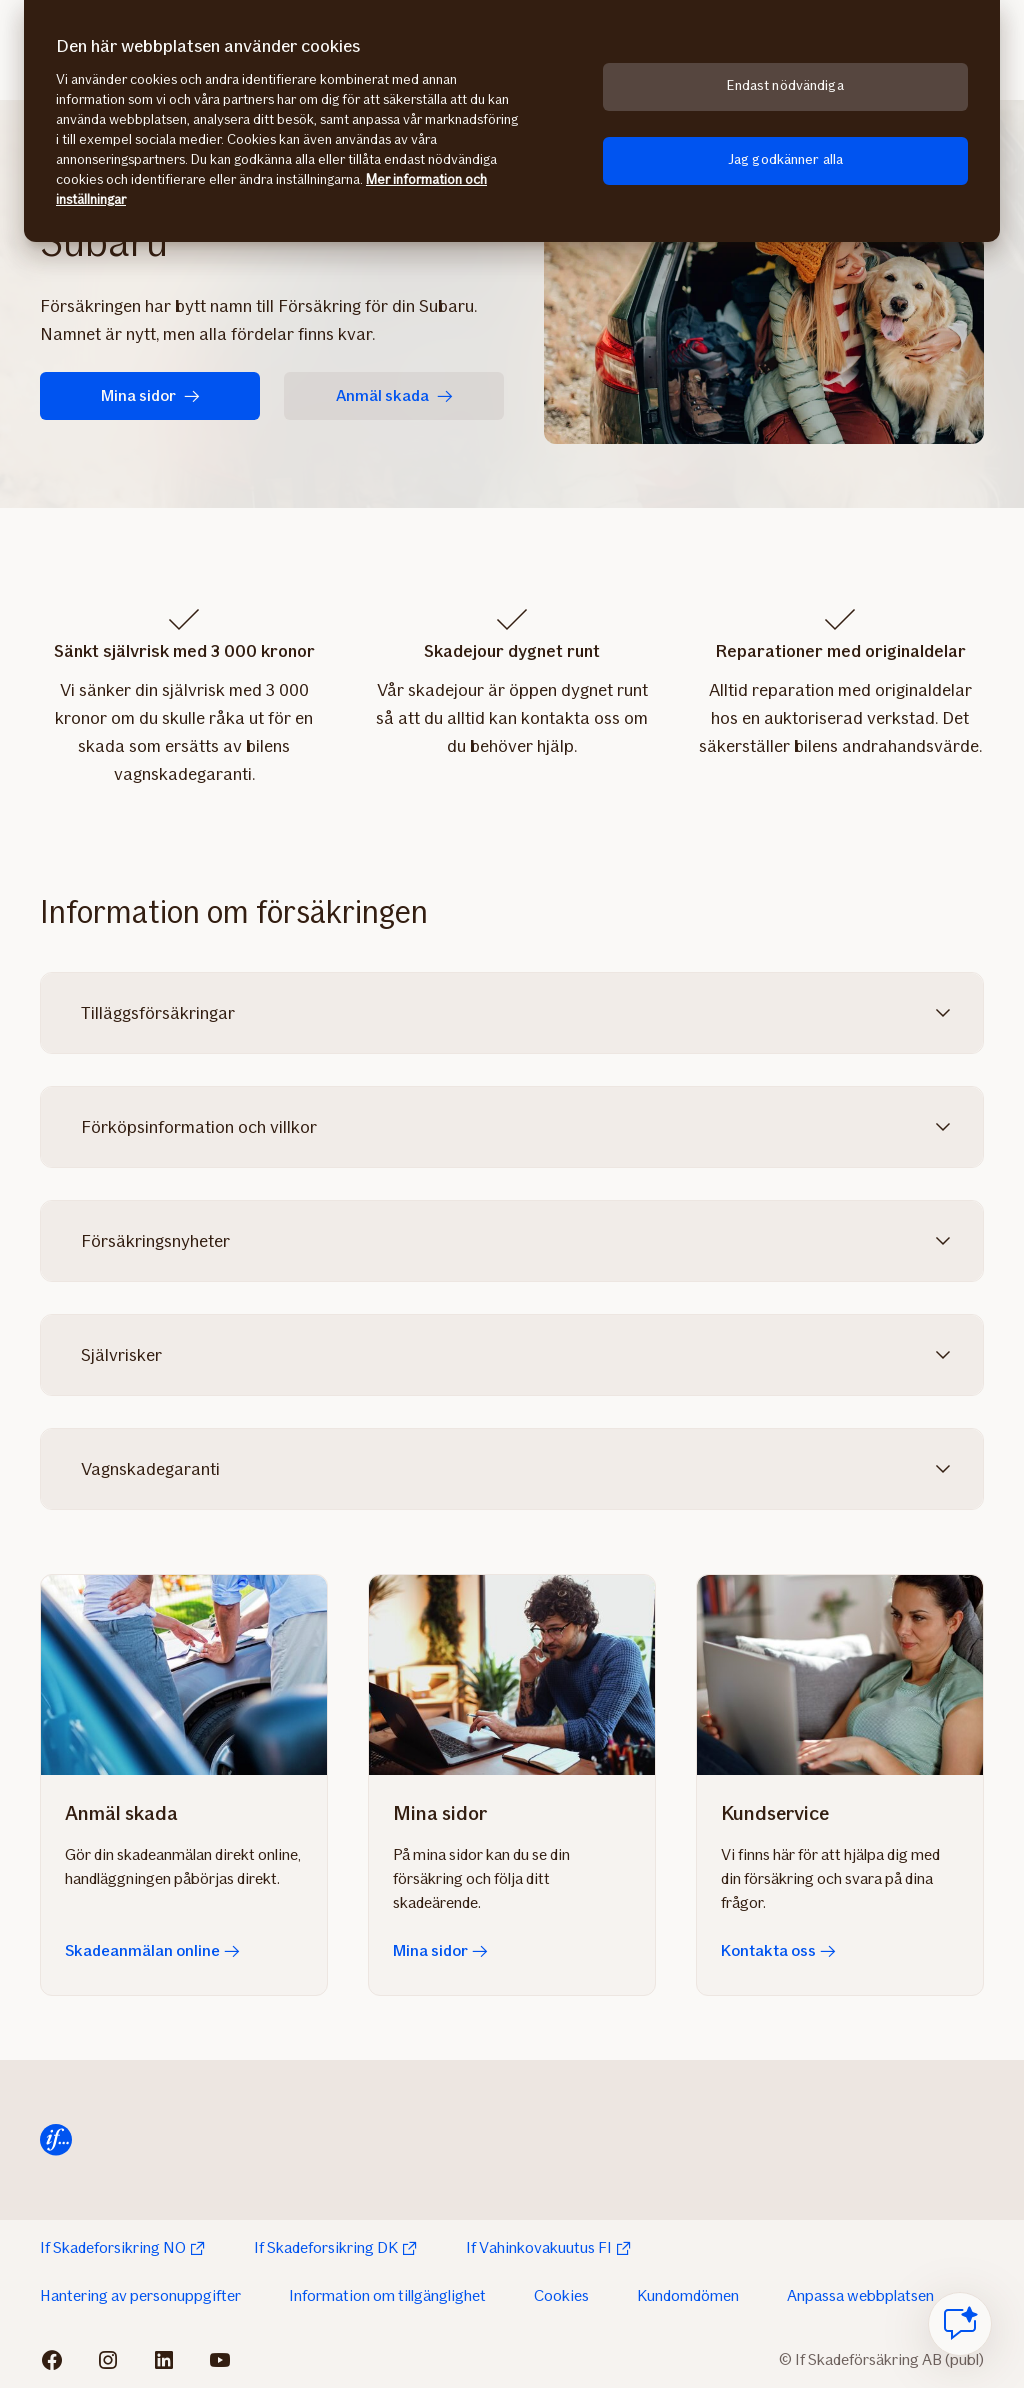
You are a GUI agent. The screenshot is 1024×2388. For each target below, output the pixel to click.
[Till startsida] (56, 2140)
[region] (512, 121)
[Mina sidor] (512, 1675)
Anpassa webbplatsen (860, 2295)
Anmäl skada (394, 395)
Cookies (561, 2295)
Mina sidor (150, 395)
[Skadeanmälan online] (184, 1675)
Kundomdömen (688, 2295)
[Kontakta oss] (840, 1675)
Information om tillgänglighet (387, 2295)
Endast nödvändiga (785, 85)
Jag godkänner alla (786, 159)
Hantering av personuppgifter (140, 2295)
